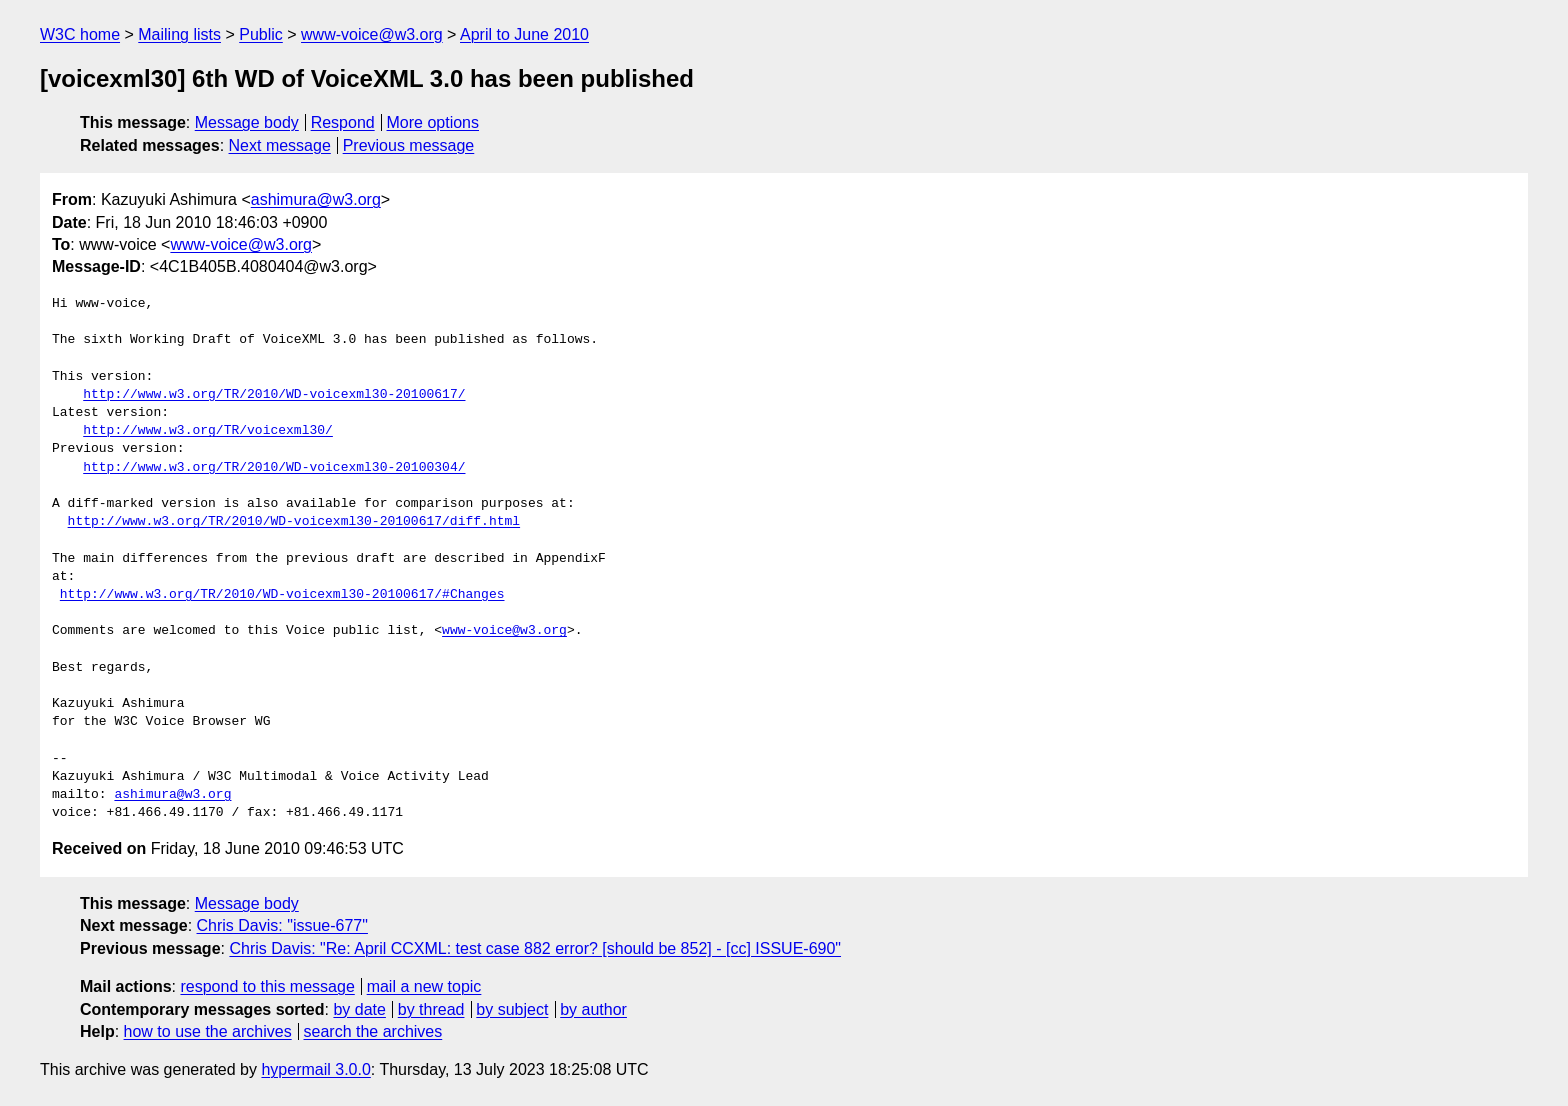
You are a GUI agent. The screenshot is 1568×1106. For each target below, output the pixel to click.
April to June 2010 (524, 34)
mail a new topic (424, 986)
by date (359, 1009)
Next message (280, 145)
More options (433, 122)
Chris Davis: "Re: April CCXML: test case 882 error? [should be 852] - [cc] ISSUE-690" (535, 948)
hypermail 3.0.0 (315, 1069)
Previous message (409, 145)
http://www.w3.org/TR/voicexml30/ (208, 431)
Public (261, 34)
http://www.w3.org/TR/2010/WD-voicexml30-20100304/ (274, 468)
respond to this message (267, 986)
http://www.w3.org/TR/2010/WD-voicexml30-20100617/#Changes (282, 595)
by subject (512, 1009)
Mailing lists (179, 34)
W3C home (80, 34)
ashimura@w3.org (316, 199)
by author (593, 1009)
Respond (343, 122)
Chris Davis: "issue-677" (282, 925)
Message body (247, 122)
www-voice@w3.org (372, 34)
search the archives (373, 1031)
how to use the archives (208, 1031)
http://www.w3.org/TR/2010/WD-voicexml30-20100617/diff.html (294, 522)
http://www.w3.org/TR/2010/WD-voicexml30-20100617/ (274, 395)
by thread (431, 1009)
